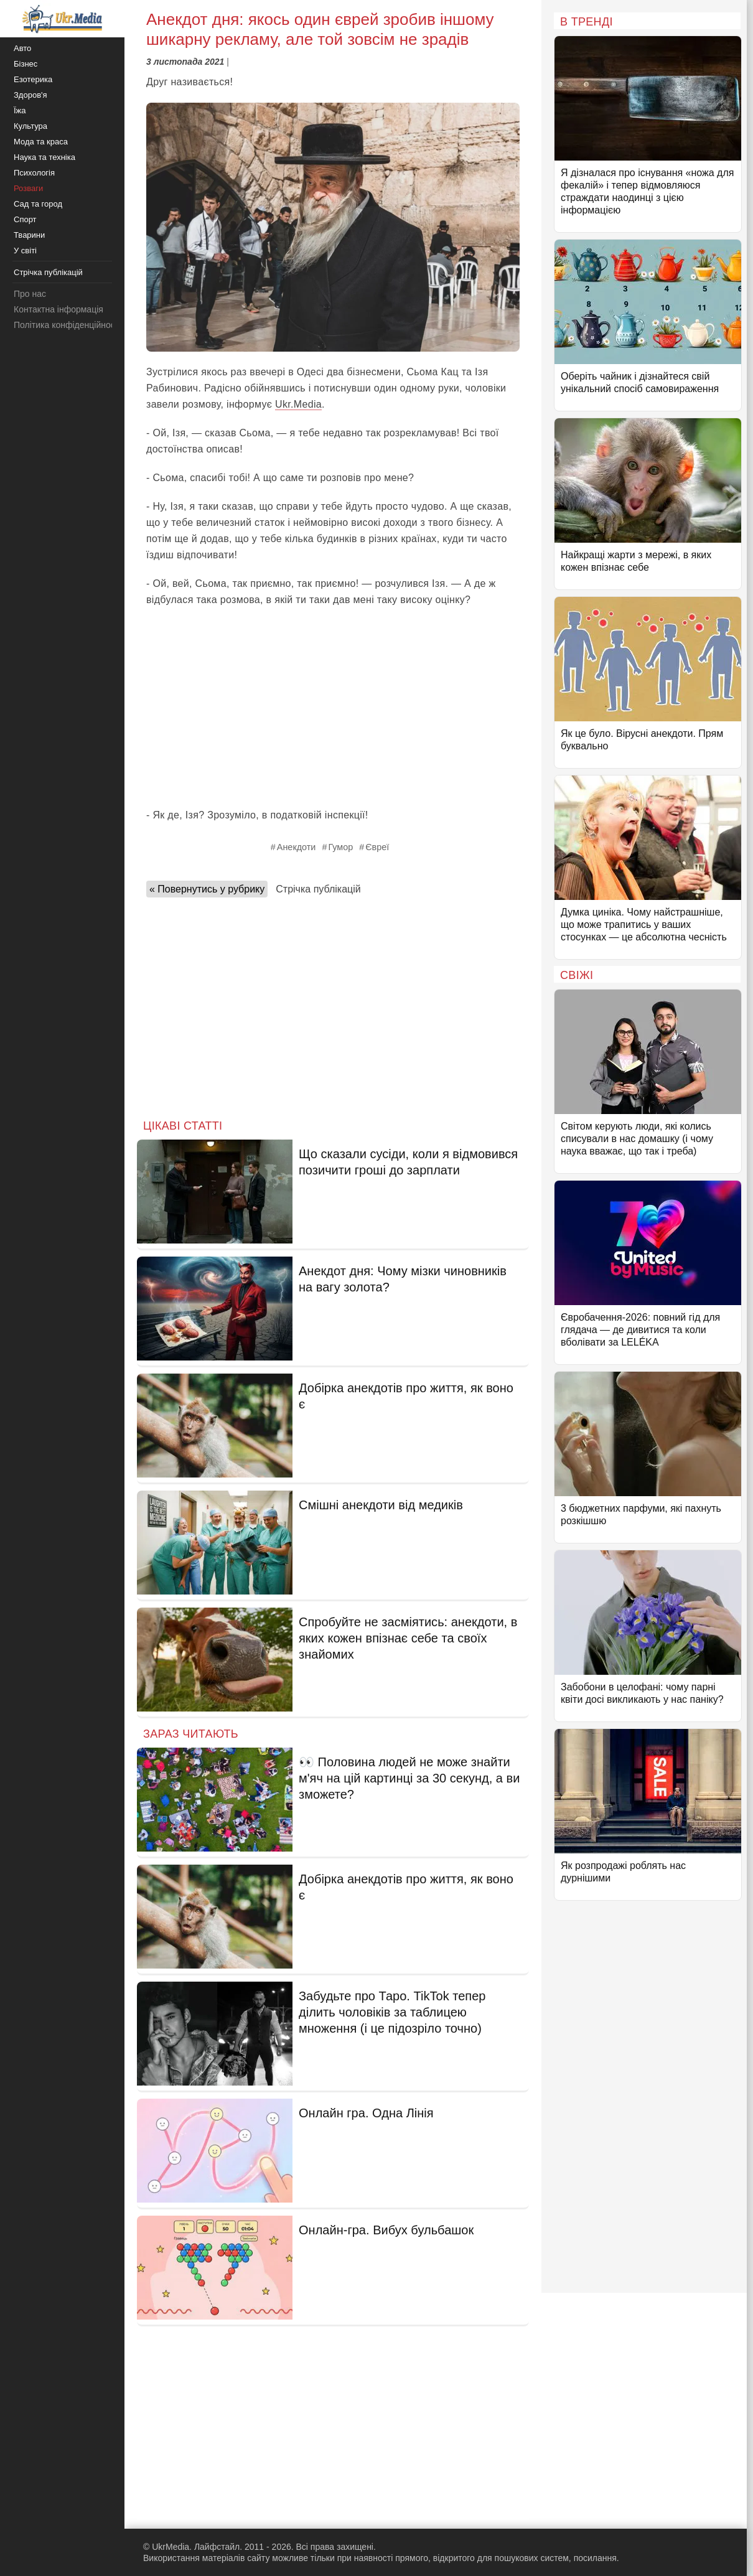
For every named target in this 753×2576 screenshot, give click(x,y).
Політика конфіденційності (67, 325)
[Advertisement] (333, 708)
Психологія (34, 172)
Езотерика (33, 79)
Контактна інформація (58, 309)
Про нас (30, 294)
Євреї (377, 847)
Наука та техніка (44, 157)
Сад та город (38, 203)
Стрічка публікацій (318, 889)
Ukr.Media (298, 404)
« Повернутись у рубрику (206, 889)
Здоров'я (30, 95)
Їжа (20, 110)
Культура (30, 126)
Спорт (25, 219)
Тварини (29, 235)
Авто (22, 48)
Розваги (28, 188)
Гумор (340, 847)
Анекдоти (296, 847)
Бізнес (25, 63)
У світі (25, 250)
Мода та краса (41, 141)
